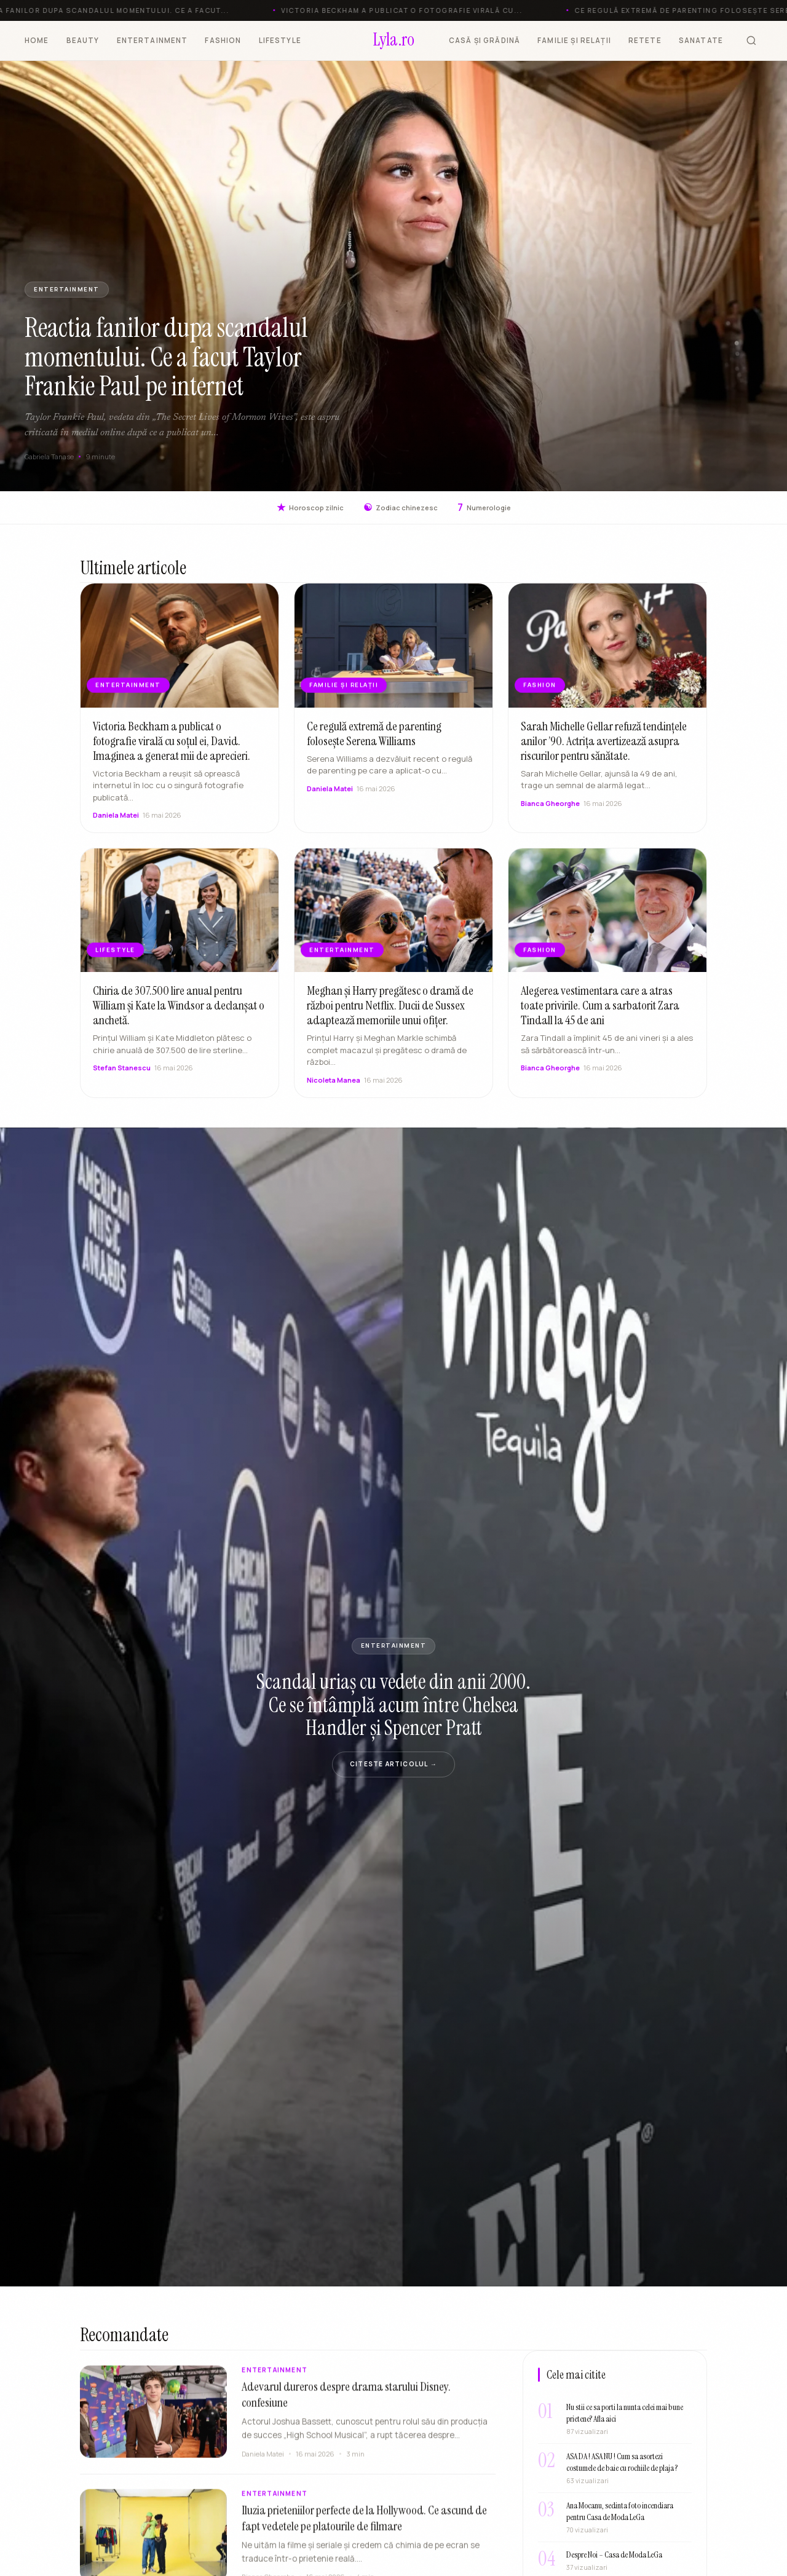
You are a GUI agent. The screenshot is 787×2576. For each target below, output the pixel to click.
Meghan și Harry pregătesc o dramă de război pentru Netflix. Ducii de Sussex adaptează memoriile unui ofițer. (390, 1017)
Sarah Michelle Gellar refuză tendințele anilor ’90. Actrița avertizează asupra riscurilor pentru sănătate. (604, 753)
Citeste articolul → (393, 1764)
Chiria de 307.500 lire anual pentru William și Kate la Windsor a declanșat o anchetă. (178, 1017)
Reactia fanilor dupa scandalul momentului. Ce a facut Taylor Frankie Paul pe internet (166, 357)
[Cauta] (751, 41)
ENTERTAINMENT (152, 40)
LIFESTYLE (280, 40)
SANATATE (701, 40)
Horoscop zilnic (310, 507)
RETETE (645, 40)
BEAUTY (83, 40)
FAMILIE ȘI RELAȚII (574, 40)
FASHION (223, 40)
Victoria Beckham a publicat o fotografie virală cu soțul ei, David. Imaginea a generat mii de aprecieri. (171, 753)
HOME (37, 40)
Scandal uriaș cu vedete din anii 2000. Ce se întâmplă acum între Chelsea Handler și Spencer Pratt (393, 1705)
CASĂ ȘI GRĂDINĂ (484, 40)
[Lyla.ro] (393, 40)
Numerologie (484, 507)
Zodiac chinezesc (400, 507)
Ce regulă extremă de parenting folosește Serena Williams (374, 745)
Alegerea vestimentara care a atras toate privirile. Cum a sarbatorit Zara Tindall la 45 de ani (600, 1017)
